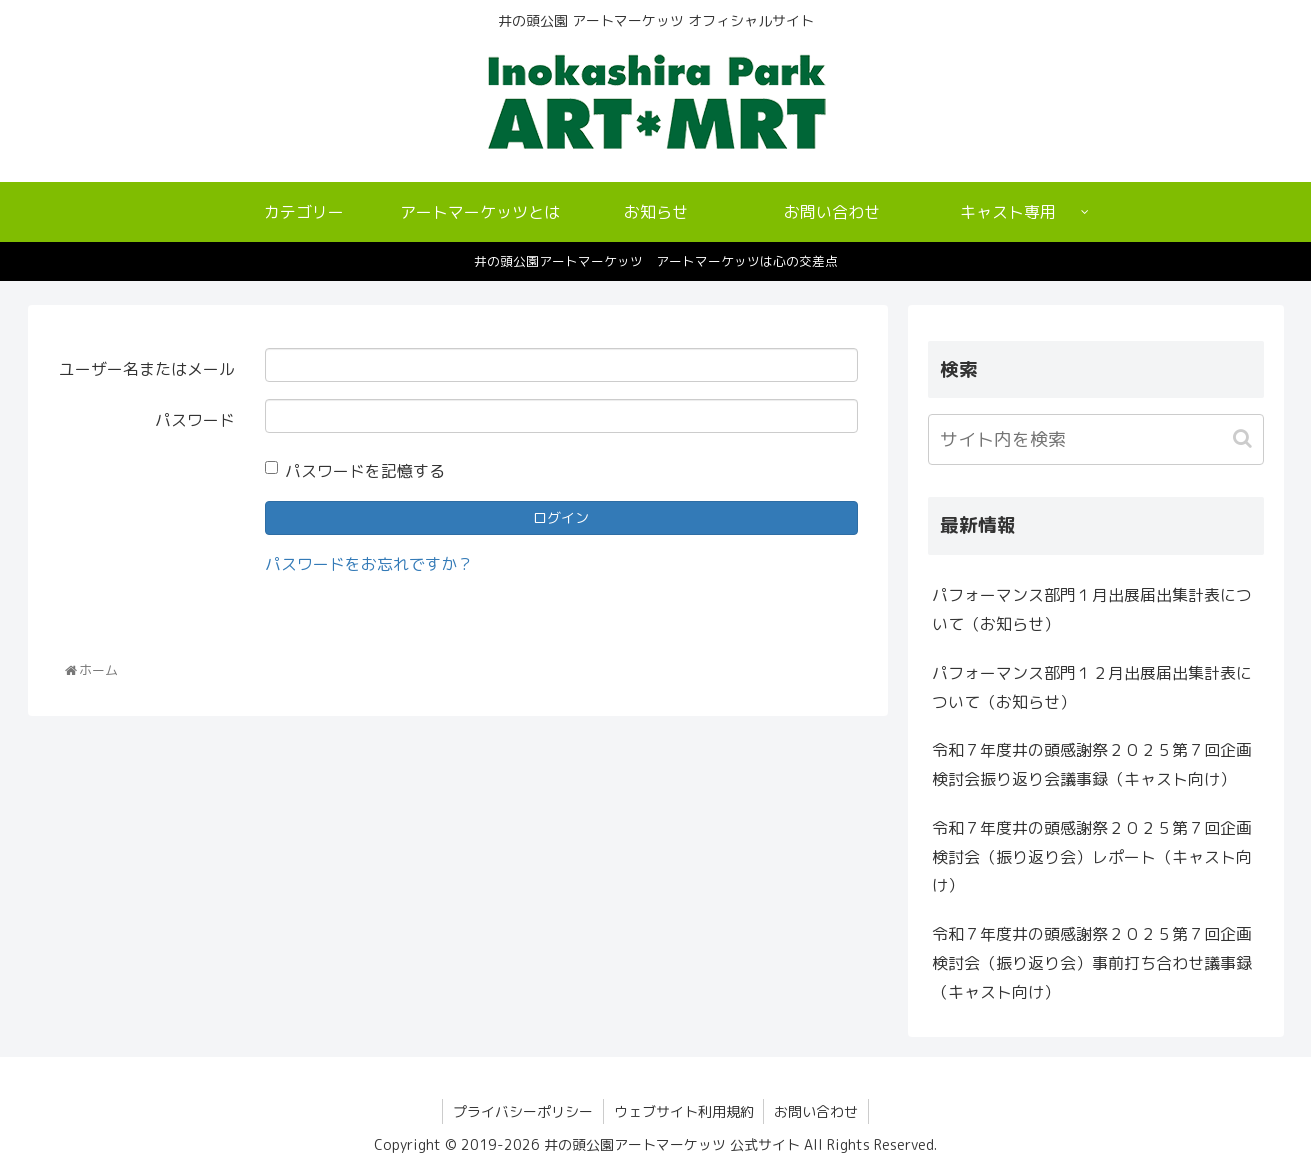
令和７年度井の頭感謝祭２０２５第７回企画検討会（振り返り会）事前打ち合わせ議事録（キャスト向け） (1092, 963)
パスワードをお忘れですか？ (369, 564)
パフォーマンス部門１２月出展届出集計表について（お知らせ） (1092, 687)
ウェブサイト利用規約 (684, 1111)
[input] (1096, 439)
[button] (1244, 438)
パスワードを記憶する (355, 471)
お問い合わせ (817, 1111)
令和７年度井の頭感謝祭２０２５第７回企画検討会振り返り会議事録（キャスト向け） (1092, 764)
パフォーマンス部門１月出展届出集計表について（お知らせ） (1092, 609)
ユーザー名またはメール (147, 369)
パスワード (195, 420)
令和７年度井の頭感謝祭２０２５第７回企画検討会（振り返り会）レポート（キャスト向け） (1092, 857)
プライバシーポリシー (523, 1111)
